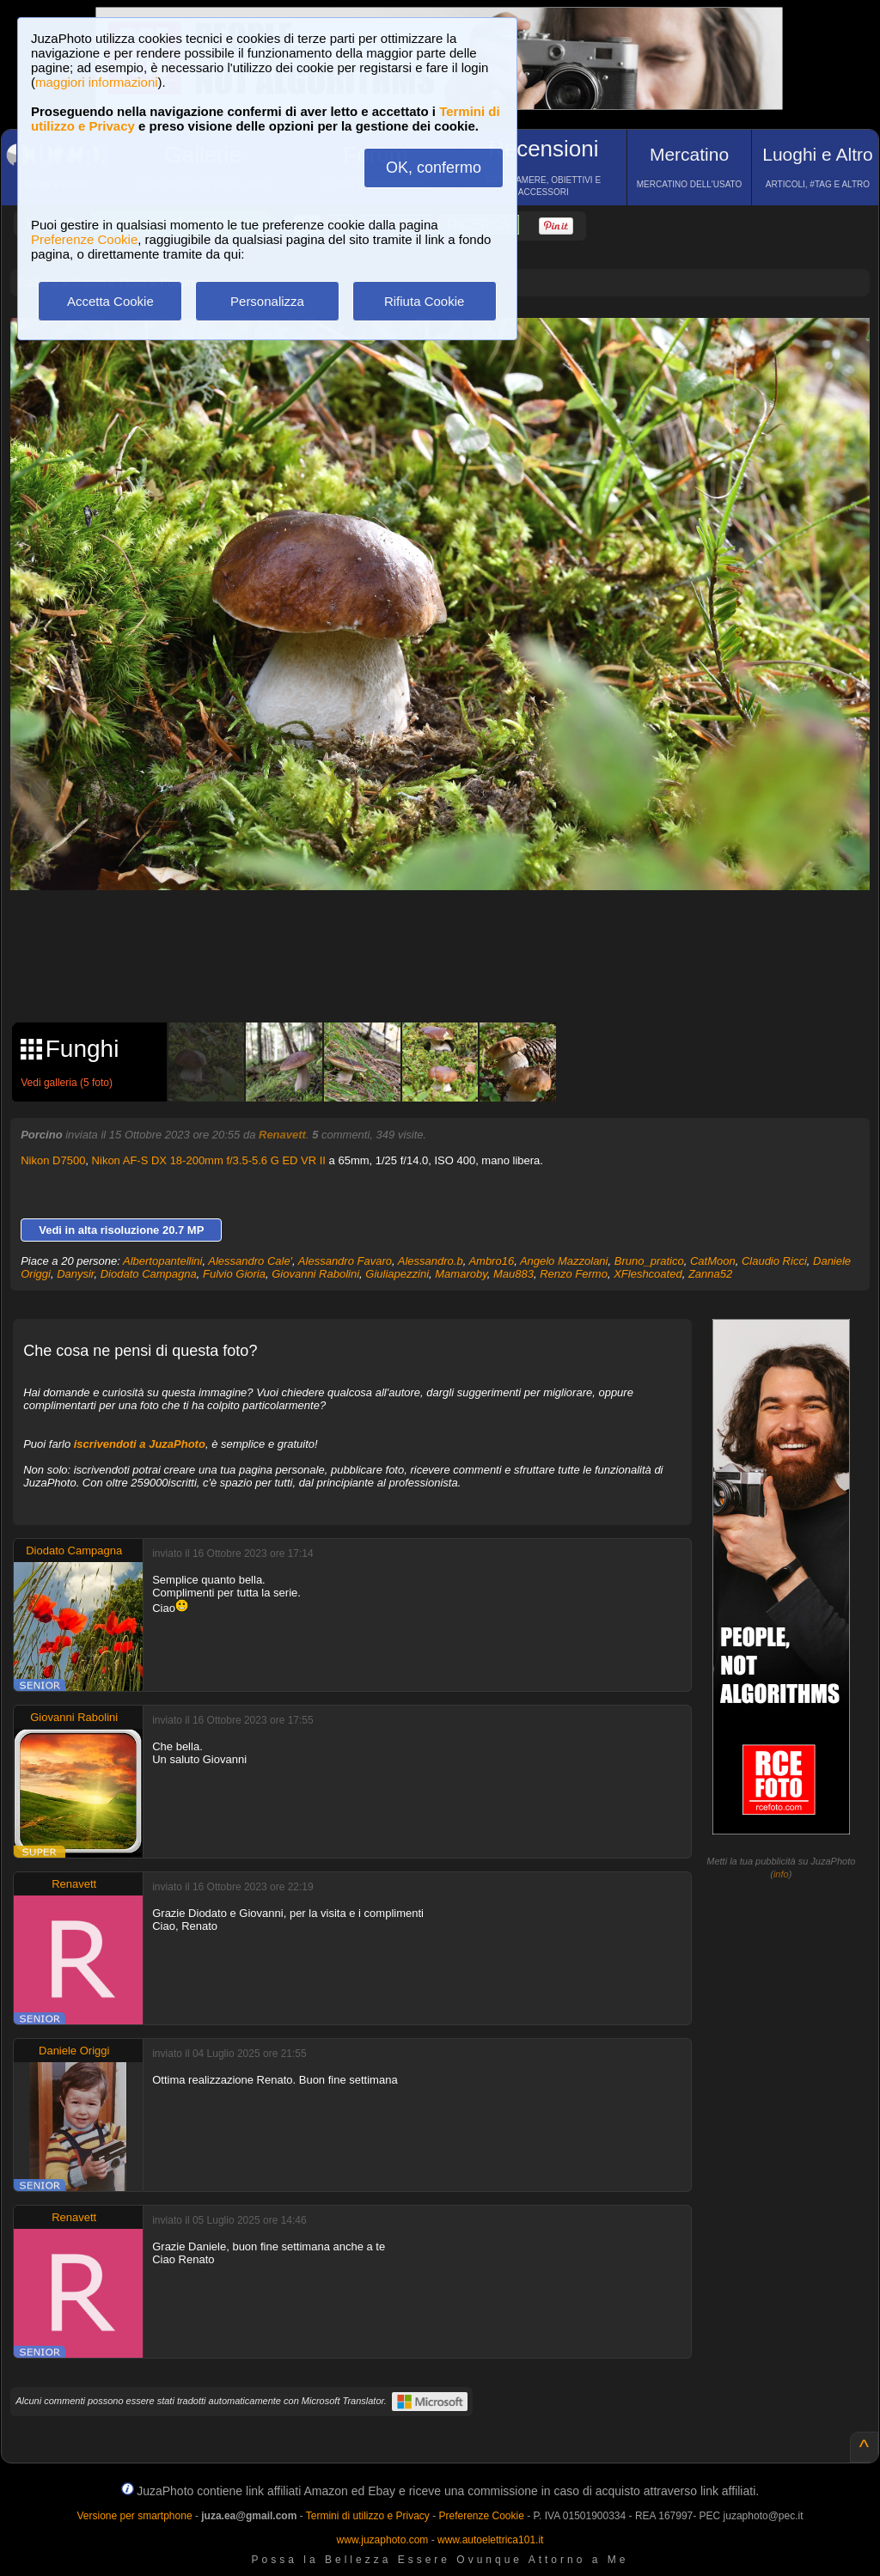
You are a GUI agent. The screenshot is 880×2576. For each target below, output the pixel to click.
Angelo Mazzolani (564, 1260)
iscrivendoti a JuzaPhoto (139, 1444)
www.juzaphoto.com (383, 2540)
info (781, 1874)
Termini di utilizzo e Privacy (368, 2516)
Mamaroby (460, 1273)
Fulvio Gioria (234, 1273)
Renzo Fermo (574, 1273)
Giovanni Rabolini (315, 1273)
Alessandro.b (430, 1260)
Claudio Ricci (774, 1260)
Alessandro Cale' (250, 1260)
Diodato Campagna (149, 1273)
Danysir (75, 1273)
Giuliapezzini (397, 1273)
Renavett (282, 1134)
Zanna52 (710, 1273)
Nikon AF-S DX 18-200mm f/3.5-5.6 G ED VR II (209, 1160)
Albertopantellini (163, 1260)
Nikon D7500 (53, 1160)
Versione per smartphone (134, 2516)
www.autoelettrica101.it (490, 2540)
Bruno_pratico (649, 1260)
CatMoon (713, 1260)
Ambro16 (491, 1260)
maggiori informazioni (96, 82)
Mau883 (513, 1273)
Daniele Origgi (74, 2050)
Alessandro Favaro (345, 1260)
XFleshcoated (648, 1273)
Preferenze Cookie (84, 239)
